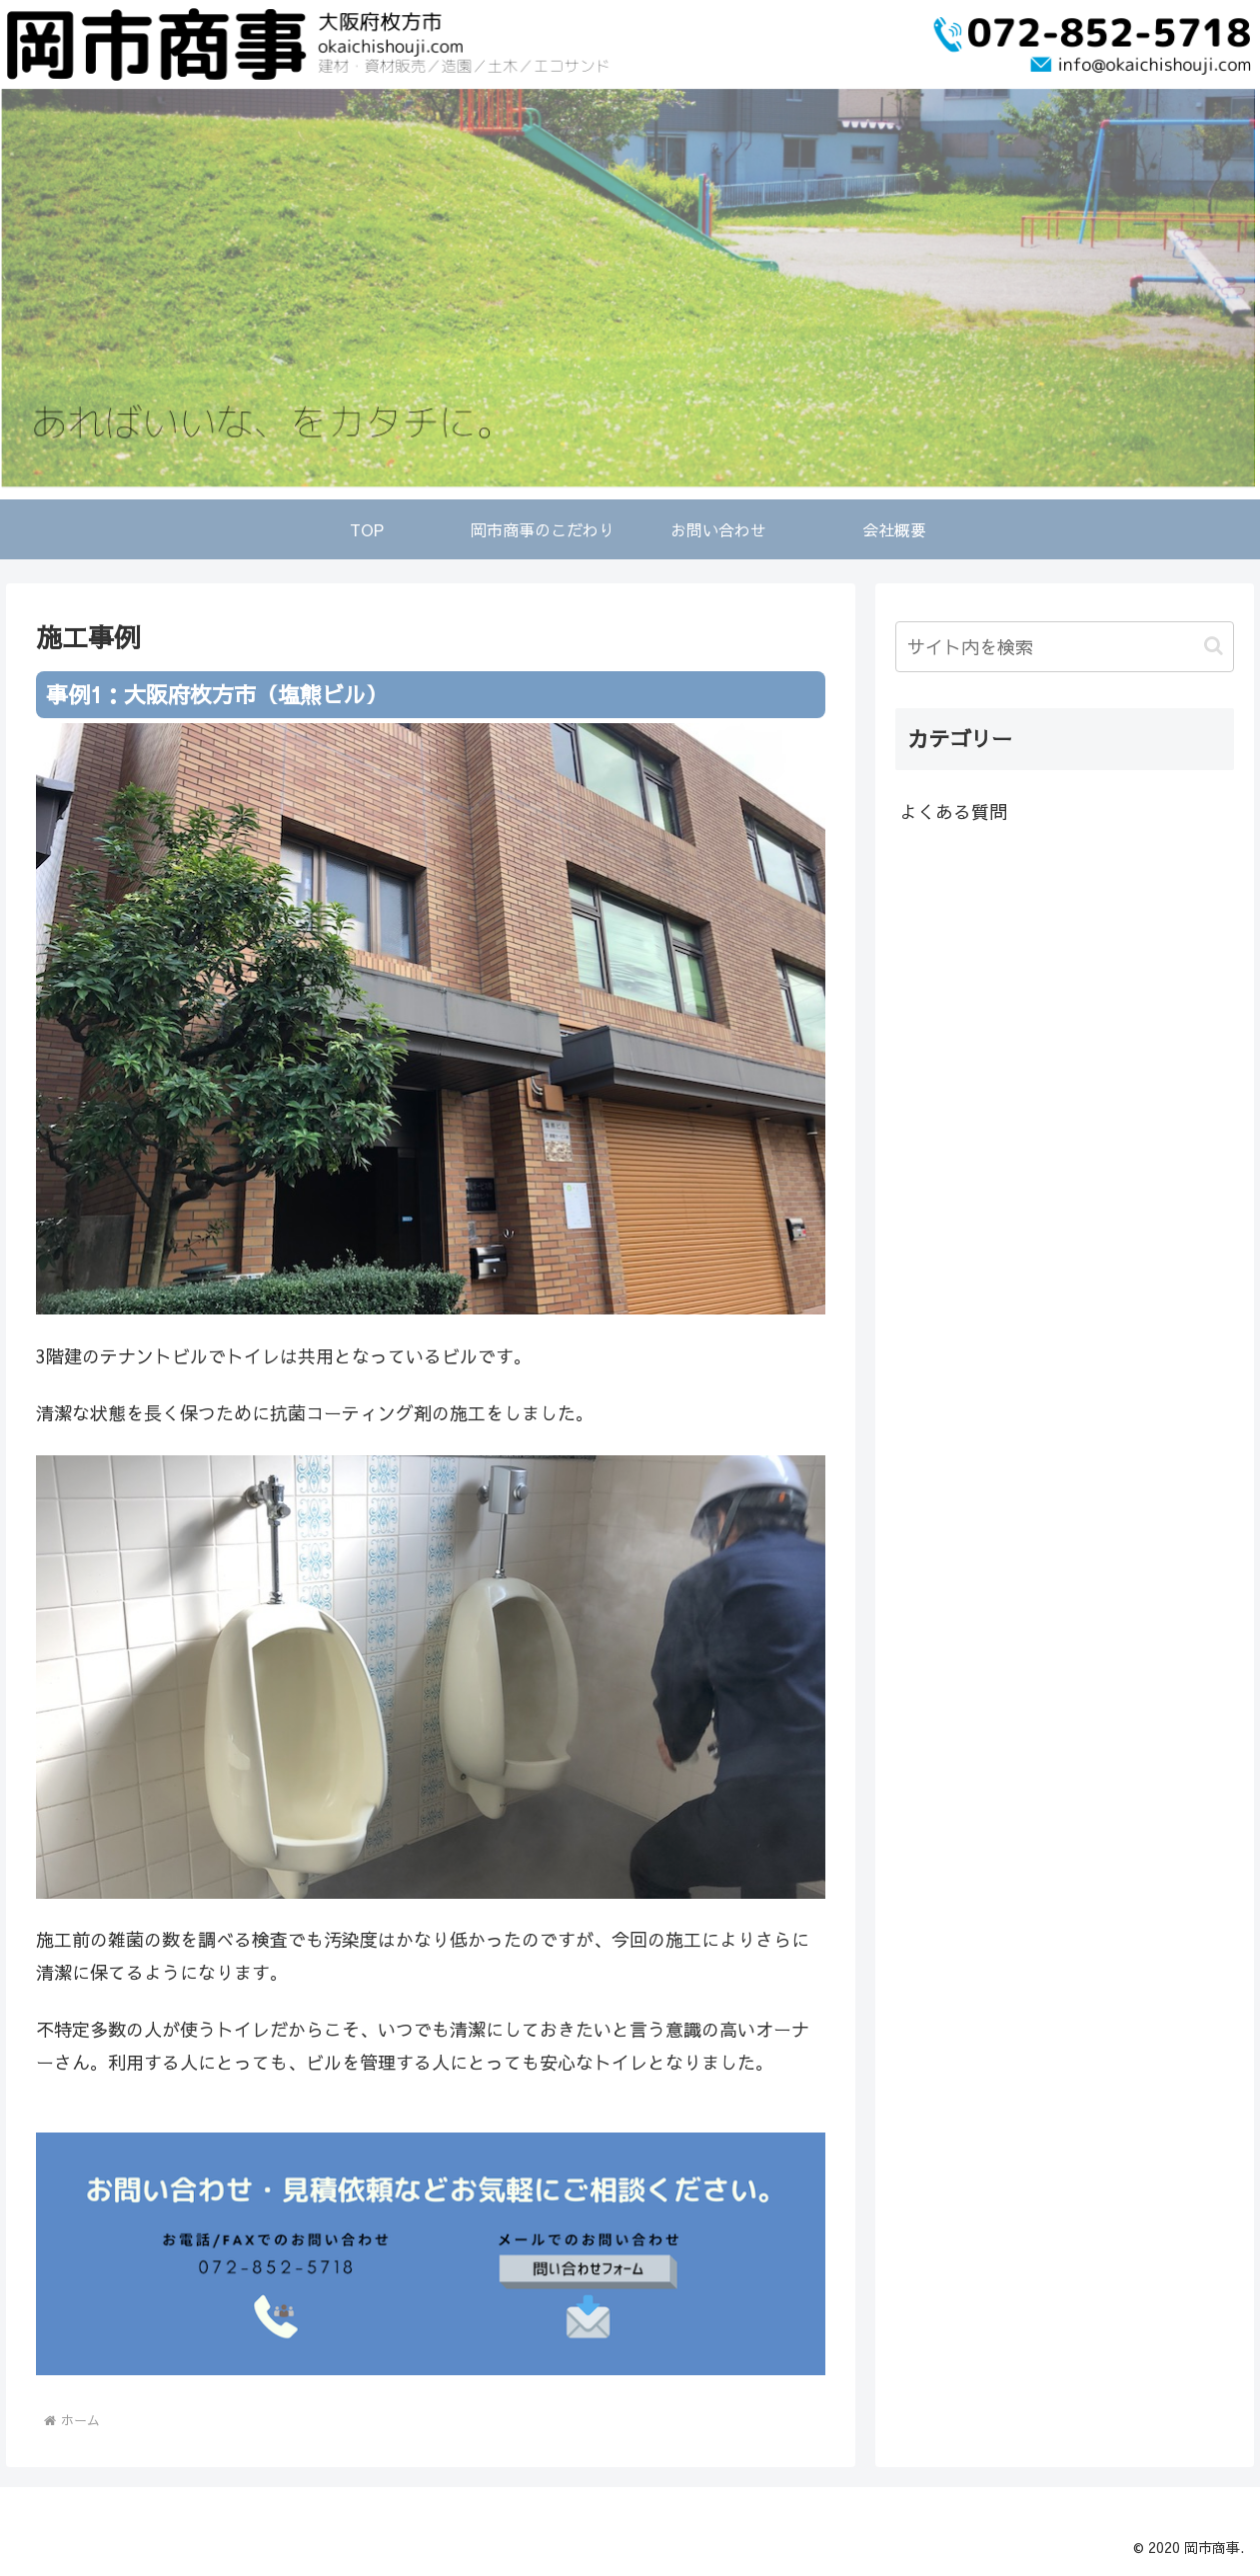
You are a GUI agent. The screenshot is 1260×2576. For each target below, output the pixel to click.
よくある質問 (953, 811)
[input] (1064, 646)
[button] (1213, 645)
